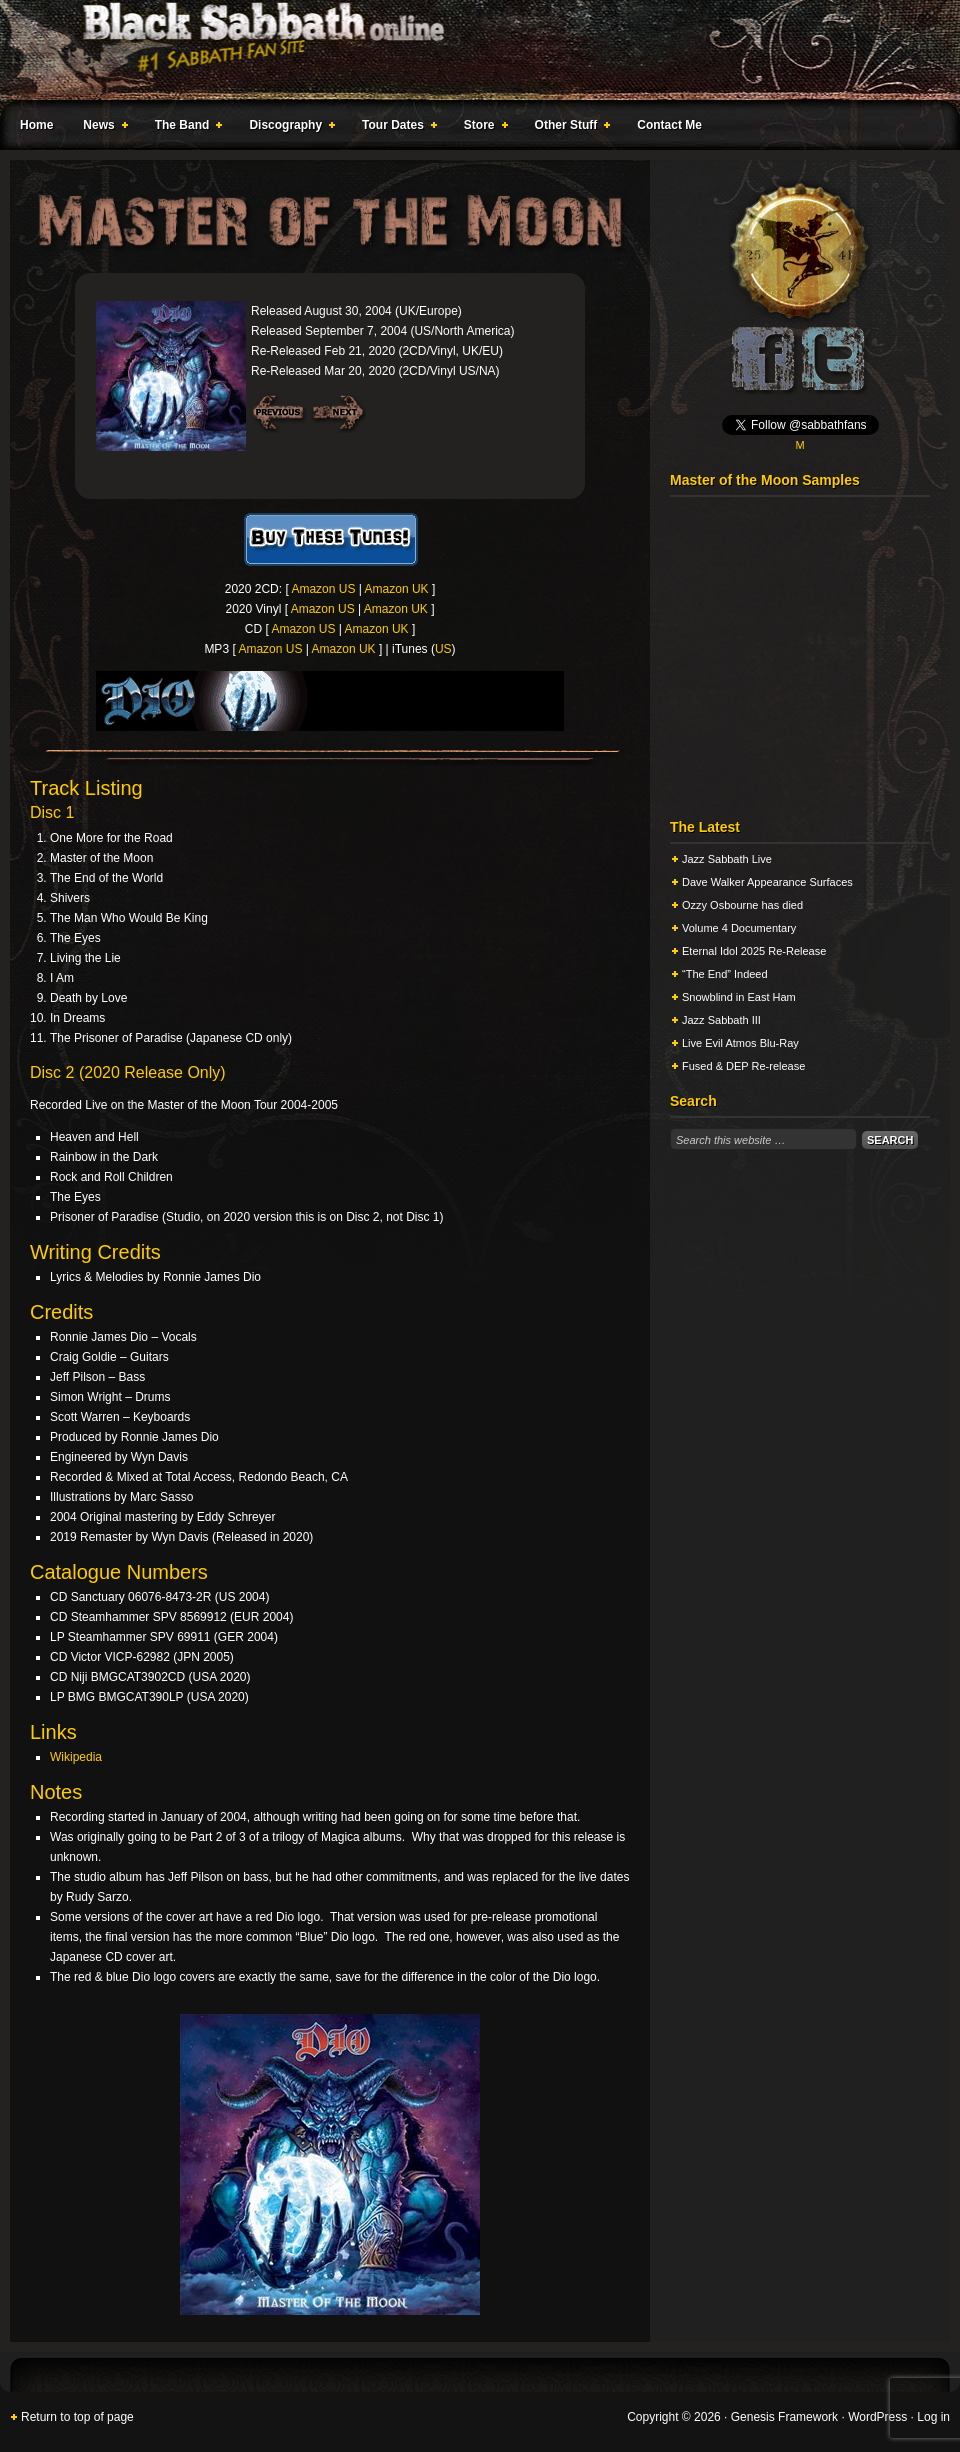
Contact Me (669, 125)
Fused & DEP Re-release (743, 1066)
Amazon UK (397, 589)
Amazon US (323, 589)
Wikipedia (76, 1757)
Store (482, 128)
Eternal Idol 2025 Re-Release (754, 951)
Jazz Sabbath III (721, 1020)
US (443, 649)
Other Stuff (569, 128)
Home (36, 125)
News (101, 128)
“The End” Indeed (725, 974)
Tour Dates (395, 128)
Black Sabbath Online (470, 50)
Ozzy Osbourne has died (742, 905)
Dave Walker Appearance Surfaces (767, 882)
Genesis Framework (784, 2417)
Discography (288, 128)
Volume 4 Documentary (739, 928)
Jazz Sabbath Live (727, 859)
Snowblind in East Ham (739, 997)
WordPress (877, 2417)
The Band (185, 128)
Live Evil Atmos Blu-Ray (740, 1043)
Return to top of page (77, 2417)
